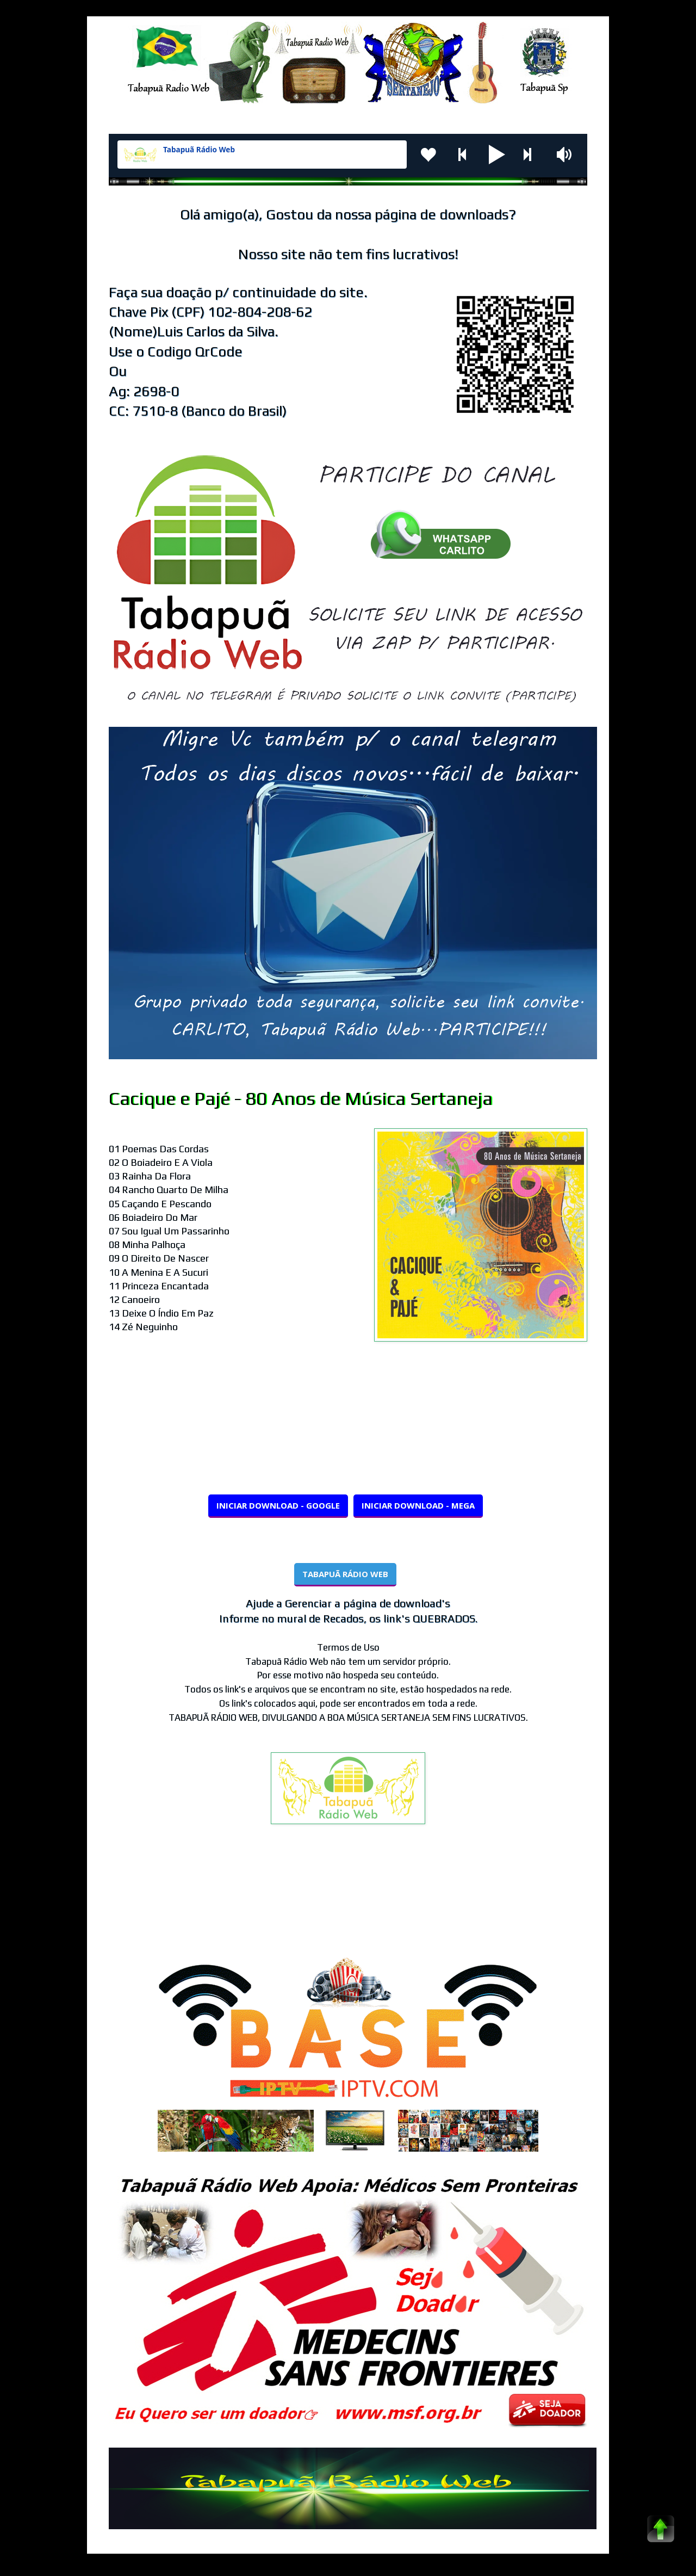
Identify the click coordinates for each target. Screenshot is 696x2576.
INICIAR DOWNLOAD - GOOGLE (278, 1505)
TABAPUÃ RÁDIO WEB (345, 1573)
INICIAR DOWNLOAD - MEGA (418, 1505)
